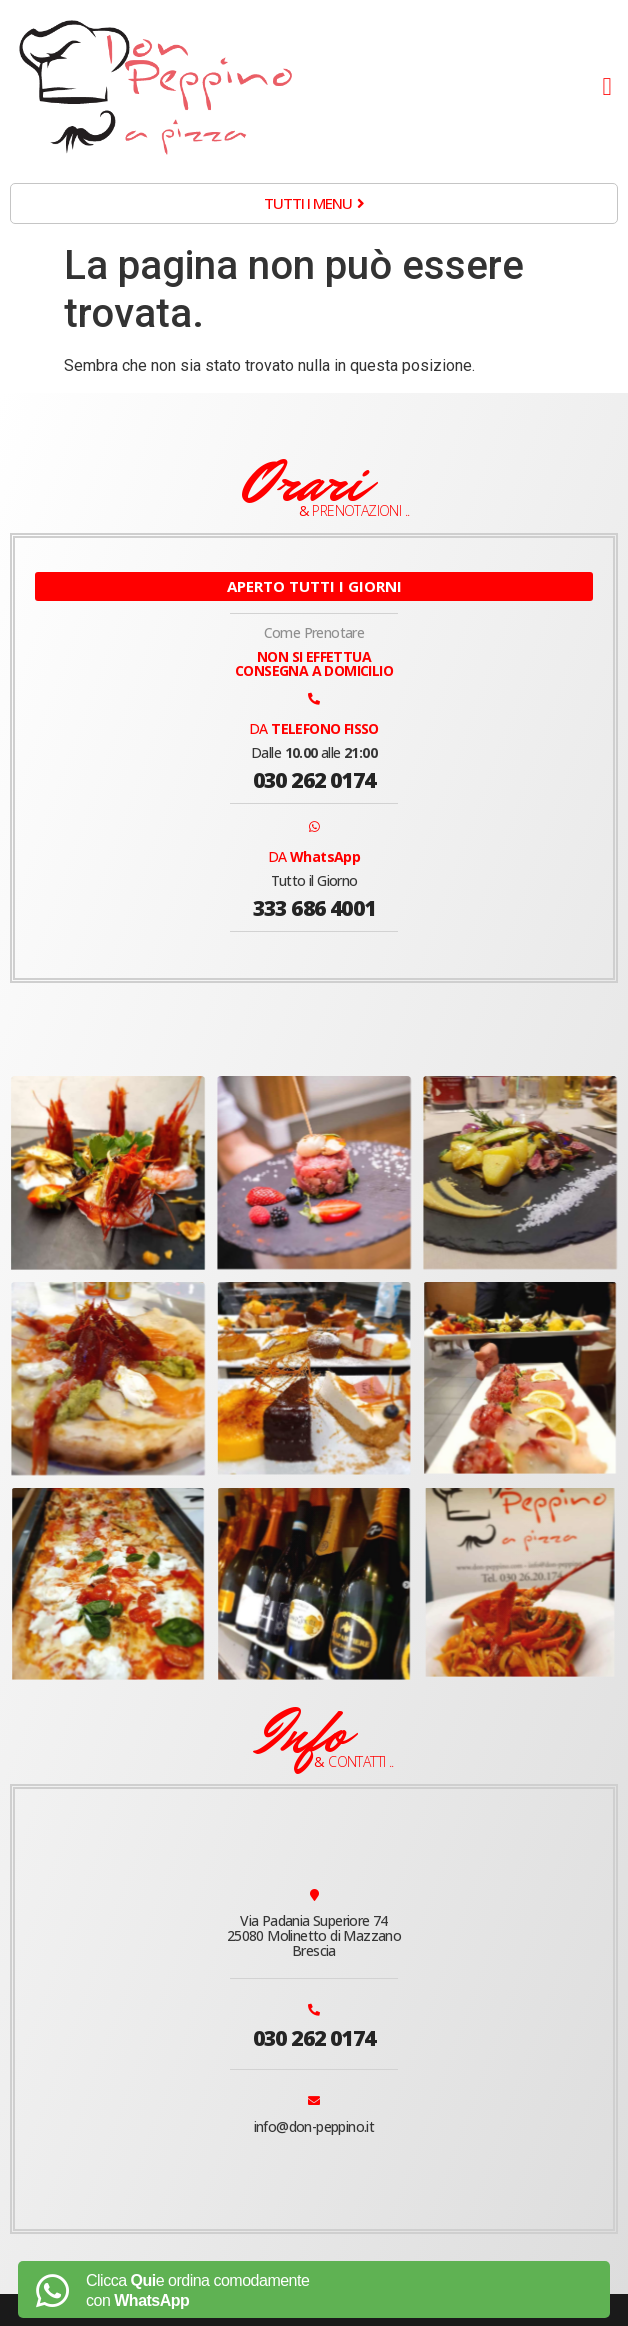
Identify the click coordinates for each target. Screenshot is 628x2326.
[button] (607, 87)
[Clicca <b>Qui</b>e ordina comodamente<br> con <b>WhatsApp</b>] (52, 2291)
